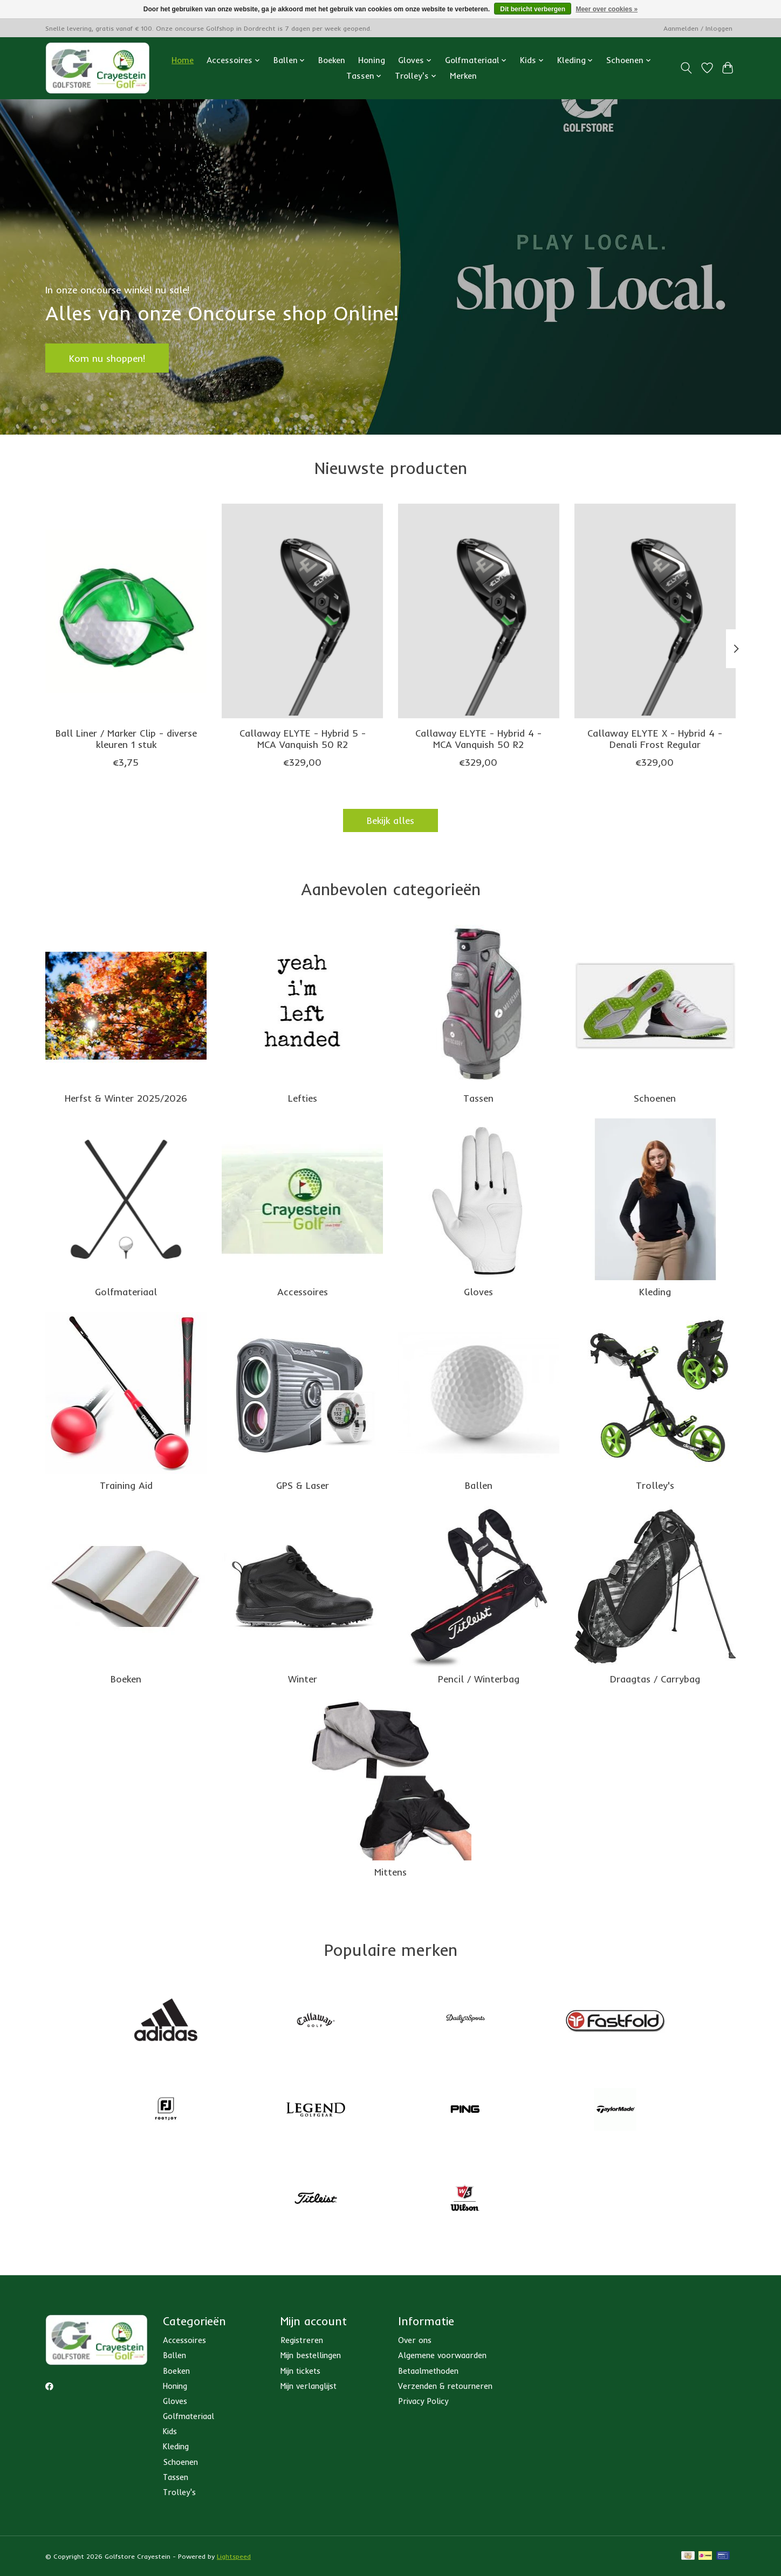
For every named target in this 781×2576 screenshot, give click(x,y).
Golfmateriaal (126, 1291)
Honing (371, 60)
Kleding (655, 1291)
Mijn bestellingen (310, 2355)
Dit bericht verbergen (532, 9)
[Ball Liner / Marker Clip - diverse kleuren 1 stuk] (126, 611)
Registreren (301, 2340)
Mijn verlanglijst (308, 2386)
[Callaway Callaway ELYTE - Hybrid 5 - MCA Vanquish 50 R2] (302, 611)
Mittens (390, 1872)
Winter (302, 1679)
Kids (170, 2431)
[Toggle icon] (686, 68)
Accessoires (302, 1291)
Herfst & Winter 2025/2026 (126, 1098)
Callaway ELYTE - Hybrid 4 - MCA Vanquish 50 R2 (478, 738)
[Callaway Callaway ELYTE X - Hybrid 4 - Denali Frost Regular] (655, 611)
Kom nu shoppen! (107, 357)
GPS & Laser (302, 1485)
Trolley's (655, 1485)
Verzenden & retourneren (445, 2386)
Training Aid (126, 1485)
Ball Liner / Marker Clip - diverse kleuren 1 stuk (126, 738)
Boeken (331, 60)
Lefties (302, 1098)
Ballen (478, 1485)
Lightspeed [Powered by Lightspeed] (234, 2556)
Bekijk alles (390, 820)
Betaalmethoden (428, 2371)
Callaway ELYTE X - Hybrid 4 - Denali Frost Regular (654, 738)
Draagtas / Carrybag (655, 1679)
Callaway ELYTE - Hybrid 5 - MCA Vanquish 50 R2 (302, 738)
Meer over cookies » (607, 9)
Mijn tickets (300, 2371)
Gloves (478, 1291)
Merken (463, 76)
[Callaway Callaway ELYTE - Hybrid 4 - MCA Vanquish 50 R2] (478, 611)
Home (183, 60)
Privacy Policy (423, 2401)
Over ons (414, 2340)
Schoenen (655, 1098)
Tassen (478, 1098)
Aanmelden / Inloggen (697, 28)
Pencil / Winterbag (478, 1679)
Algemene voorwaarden (442, 2355)
